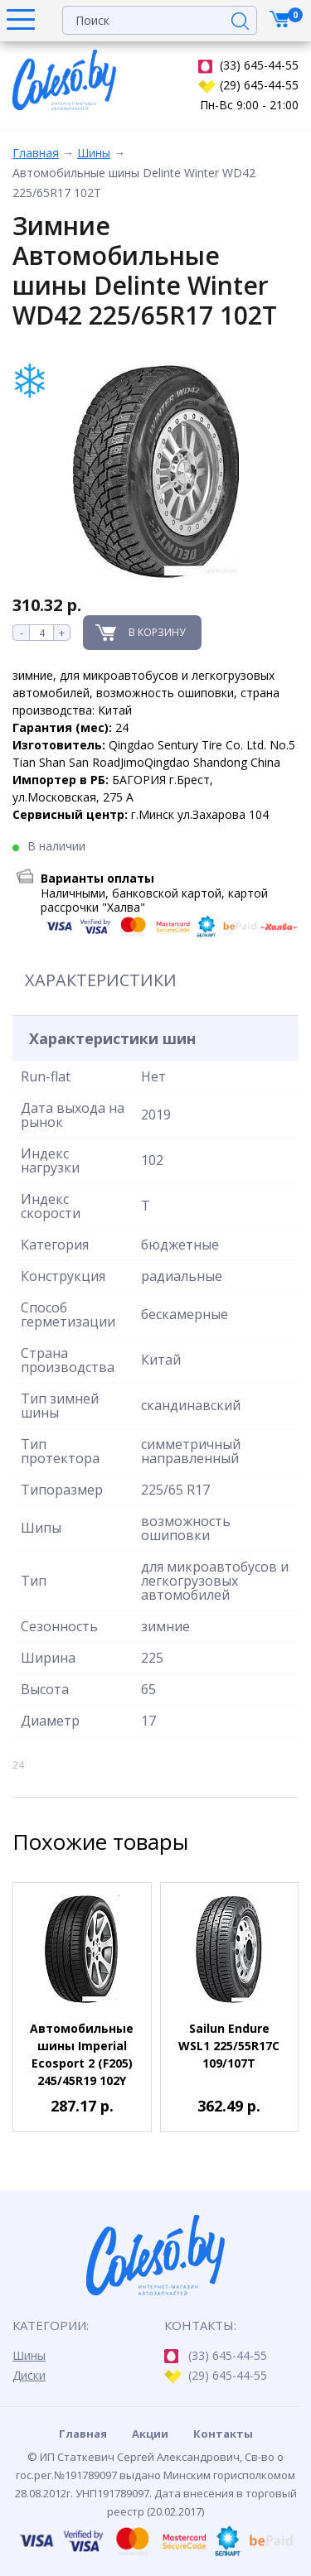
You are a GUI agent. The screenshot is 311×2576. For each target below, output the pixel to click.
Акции (150, 2433)
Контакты (223, 2433)
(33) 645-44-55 (248, 65)
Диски (29, 2375)
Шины (93, 153)
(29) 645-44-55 (248, 85)
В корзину (157, 632)
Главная (35, 153)
